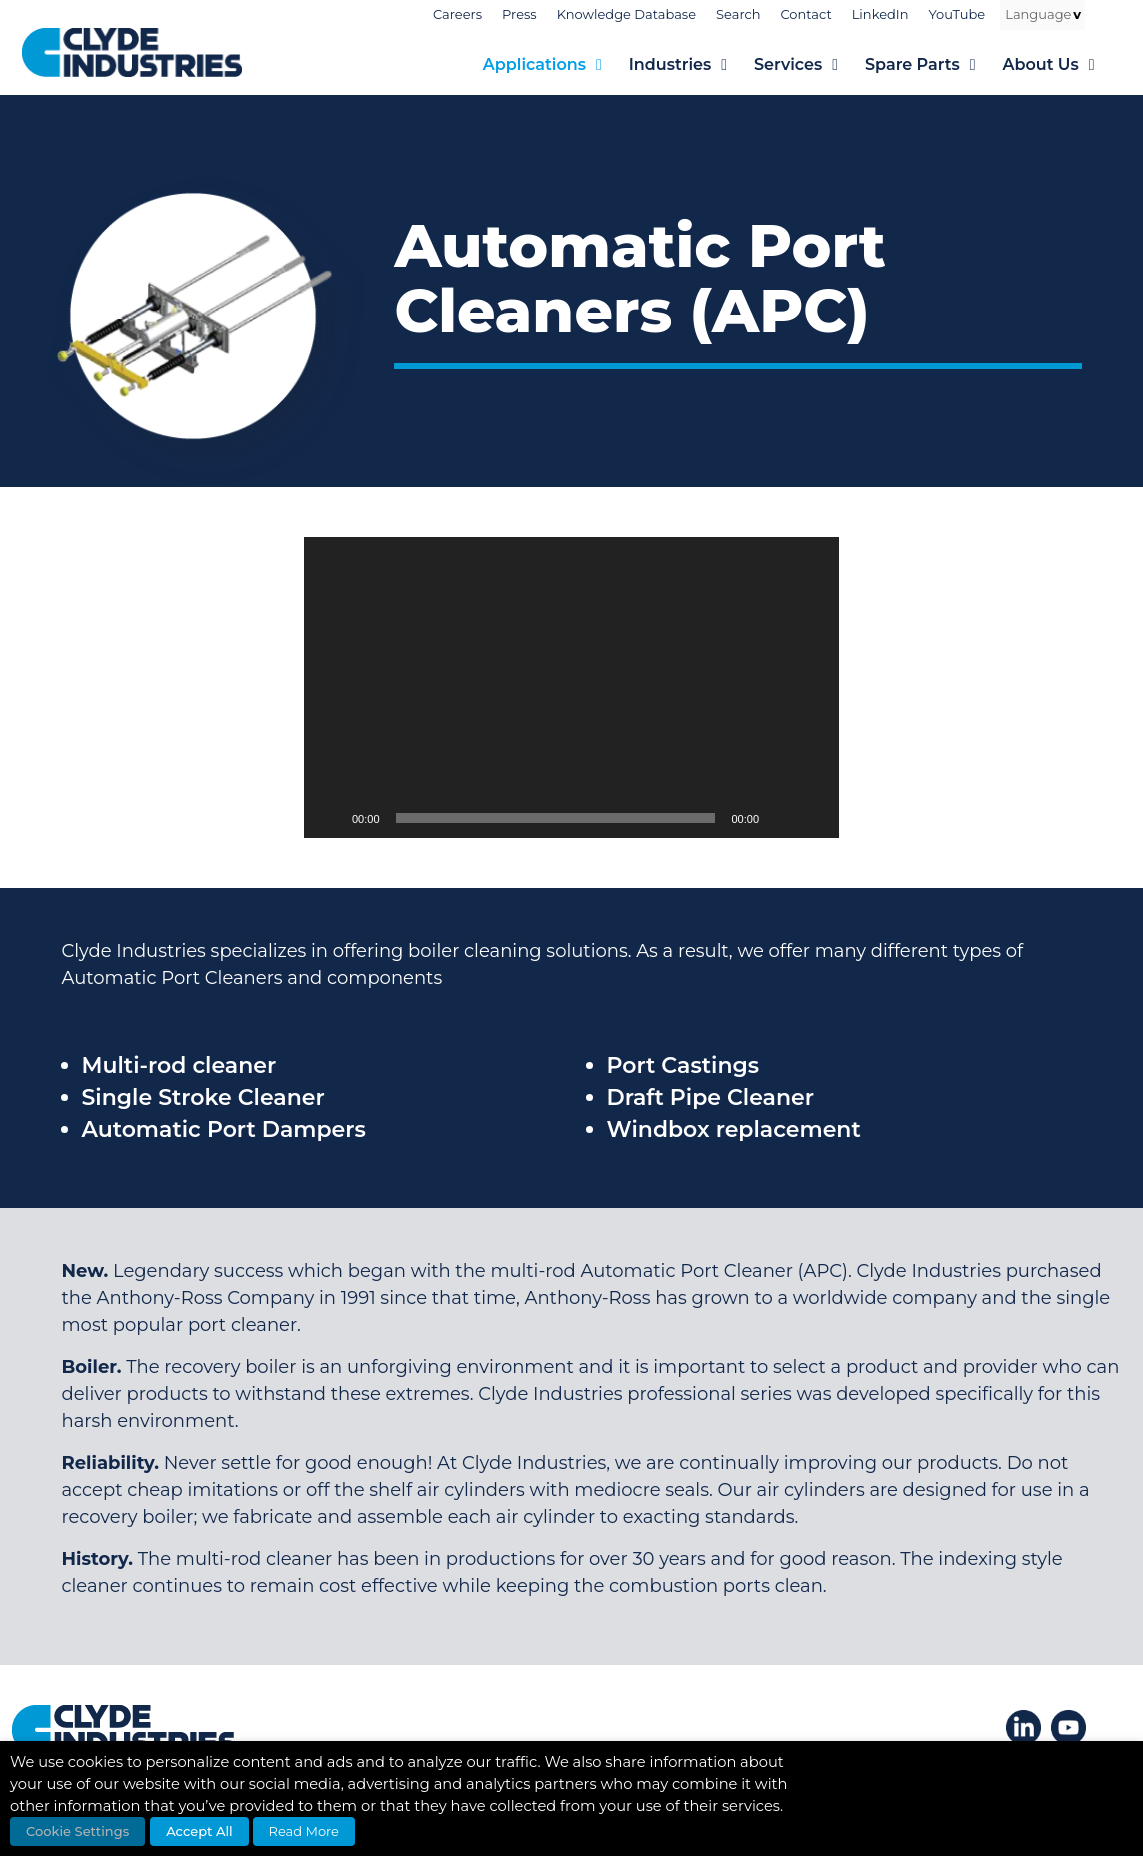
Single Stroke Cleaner (203, 1097)
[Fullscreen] (813, 818)
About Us (1061, 65)
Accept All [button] (199, 1831)
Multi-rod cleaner (179, 1065)
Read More (304, 1831)
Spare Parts (933, 65)
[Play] (330, 818)
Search (738, 14)
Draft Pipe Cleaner (710, 1097)
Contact (805, 14)
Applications (556, 65)
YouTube (957, 14)
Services (809, 65)
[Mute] (781, 818)
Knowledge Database (626, 14)
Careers (457, 14)
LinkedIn (880, 14)
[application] (571, 687)
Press (519, 14)
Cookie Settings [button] (77, 1831)
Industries (691, 65)
